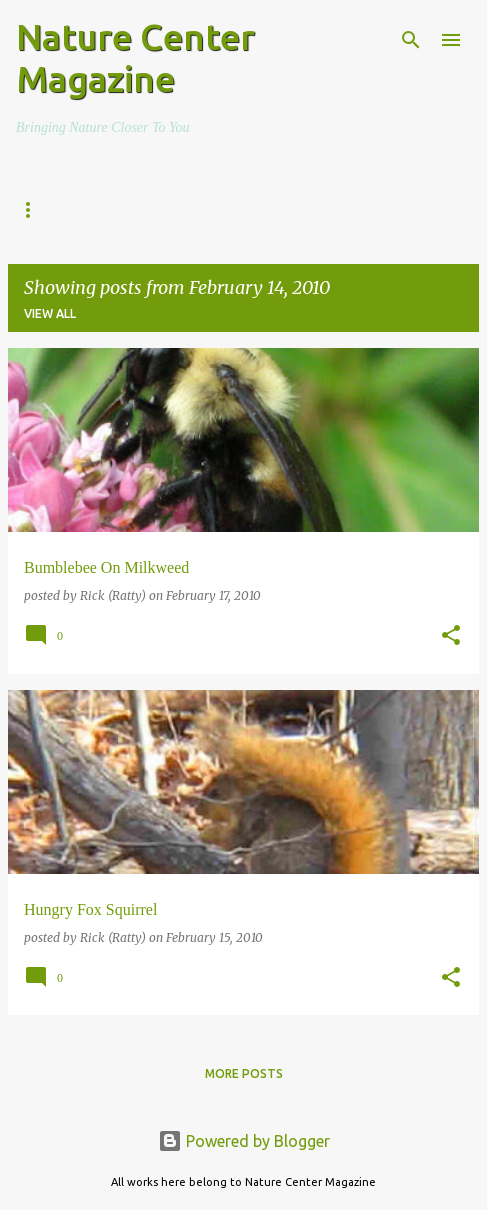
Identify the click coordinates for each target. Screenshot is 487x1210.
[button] (451, 636)
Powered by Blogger (244, 1141)
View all (50, 313)
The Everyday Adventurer (188, 210)
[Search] (411, 40)
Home (35, 210)
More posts (244, 1073)
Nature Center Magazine (135, 57)
